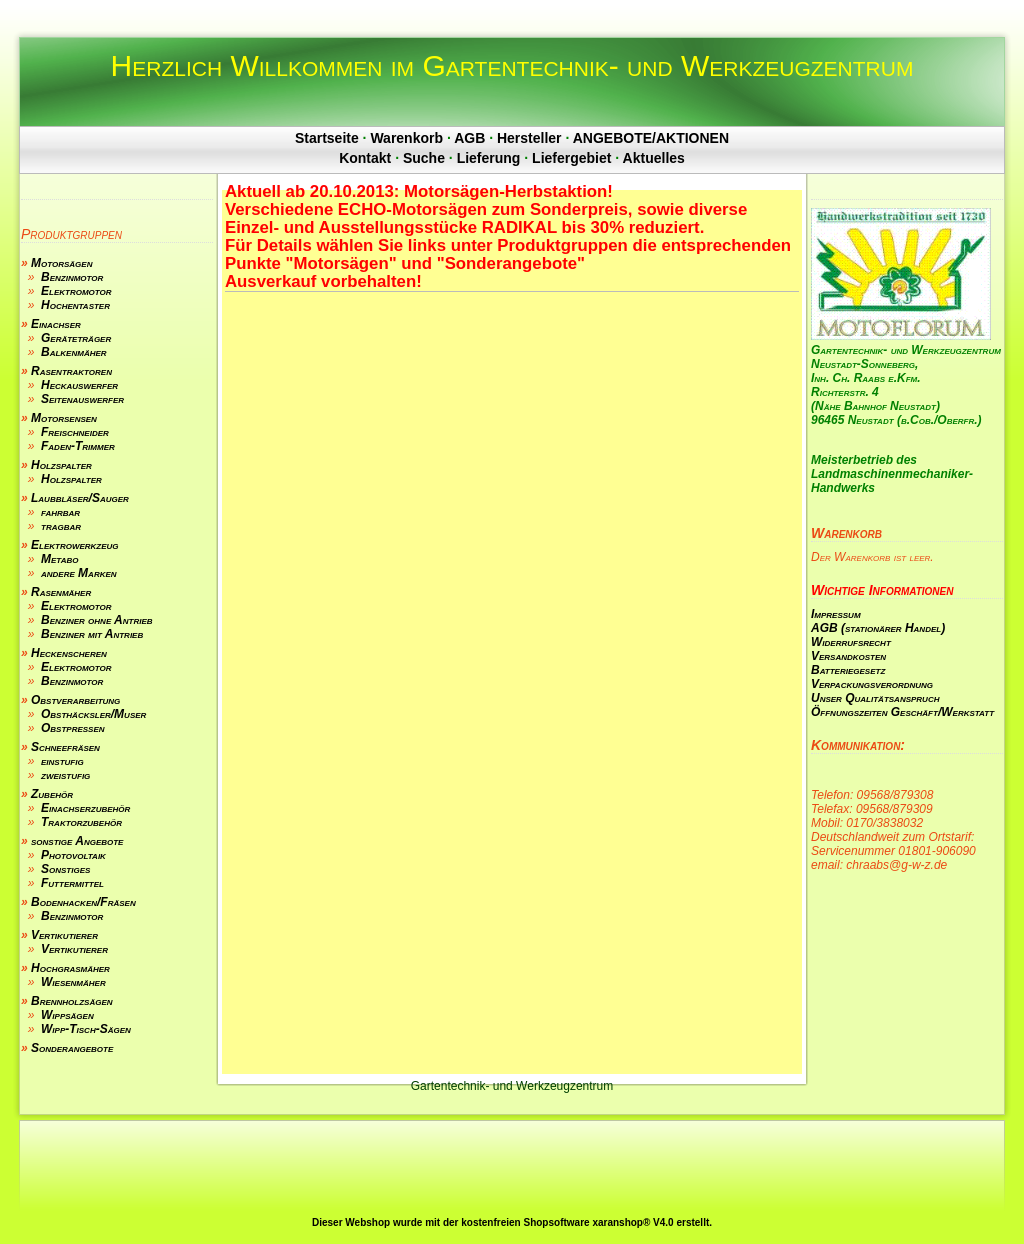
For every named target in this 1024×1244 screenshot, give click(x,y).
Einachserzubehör (85, 808)
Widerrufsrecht (851, 642)
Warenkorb (406, 138)
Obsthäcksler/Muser (93, 714)
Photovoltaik (73, 855)
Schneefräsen (65, 747)
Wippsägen (67, 1015)
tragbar (61, 526)
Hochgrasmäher (70, 968)
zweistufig (65, 775)
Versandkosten (848, 656)
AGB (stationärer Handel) (878, 628)
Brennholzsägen (72, 1001)
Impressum (836, 614)
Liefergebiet (571, 158)
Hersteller (529, 138)
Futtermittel (72, 883)
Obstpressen (73, 728)
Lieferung (489, 158)
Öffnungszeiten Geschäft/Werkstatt (902, 712)
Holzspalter (61, 465)
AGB (469, 138)
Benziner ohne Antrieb (97, 620)
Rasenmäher (61, 592)
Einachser (56, 324)
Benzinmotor (72, 277)
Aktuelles (654, 158)
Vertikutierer (64, 935)
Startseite (327, 138)
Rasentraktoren (71, 371)
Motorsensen (64, 418)
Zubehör (52, 794)
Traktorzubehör (81, 822)
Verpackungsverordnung (872, 684)
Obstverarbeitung (75, 700)
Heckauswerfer (79, 385)
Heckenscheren (69, 653)
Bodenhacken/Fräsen (83, 902)
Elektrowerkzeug (75, 545)
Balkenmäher (74, 352)
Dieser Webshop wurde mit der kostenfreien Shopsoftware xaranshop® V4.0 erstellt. (512, 1222)
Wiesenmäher (73, 982)
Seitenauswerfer (82, 399)
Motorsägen (61, 263)
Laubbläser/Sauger (80, 498)
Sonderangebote (72, 1048)
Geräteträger (76, 338)
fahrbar (60, 512)
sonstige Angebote (77, 841)
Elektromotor (76, 291)
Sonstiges (65, 869)
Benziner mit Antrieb (92, 634)
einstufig (62, 761)
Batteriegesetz (848, 670)
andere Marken (79, 573)
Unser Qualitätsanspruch (875, 698)
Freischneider (75, 432)
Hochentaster (75, 305)
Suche (424, 158)
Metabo (59, 559)
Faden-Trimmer (78, 446)
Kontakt (365, 158)
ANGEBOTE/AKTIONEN (651, 138)
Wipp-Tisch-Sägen (86, 1029)
